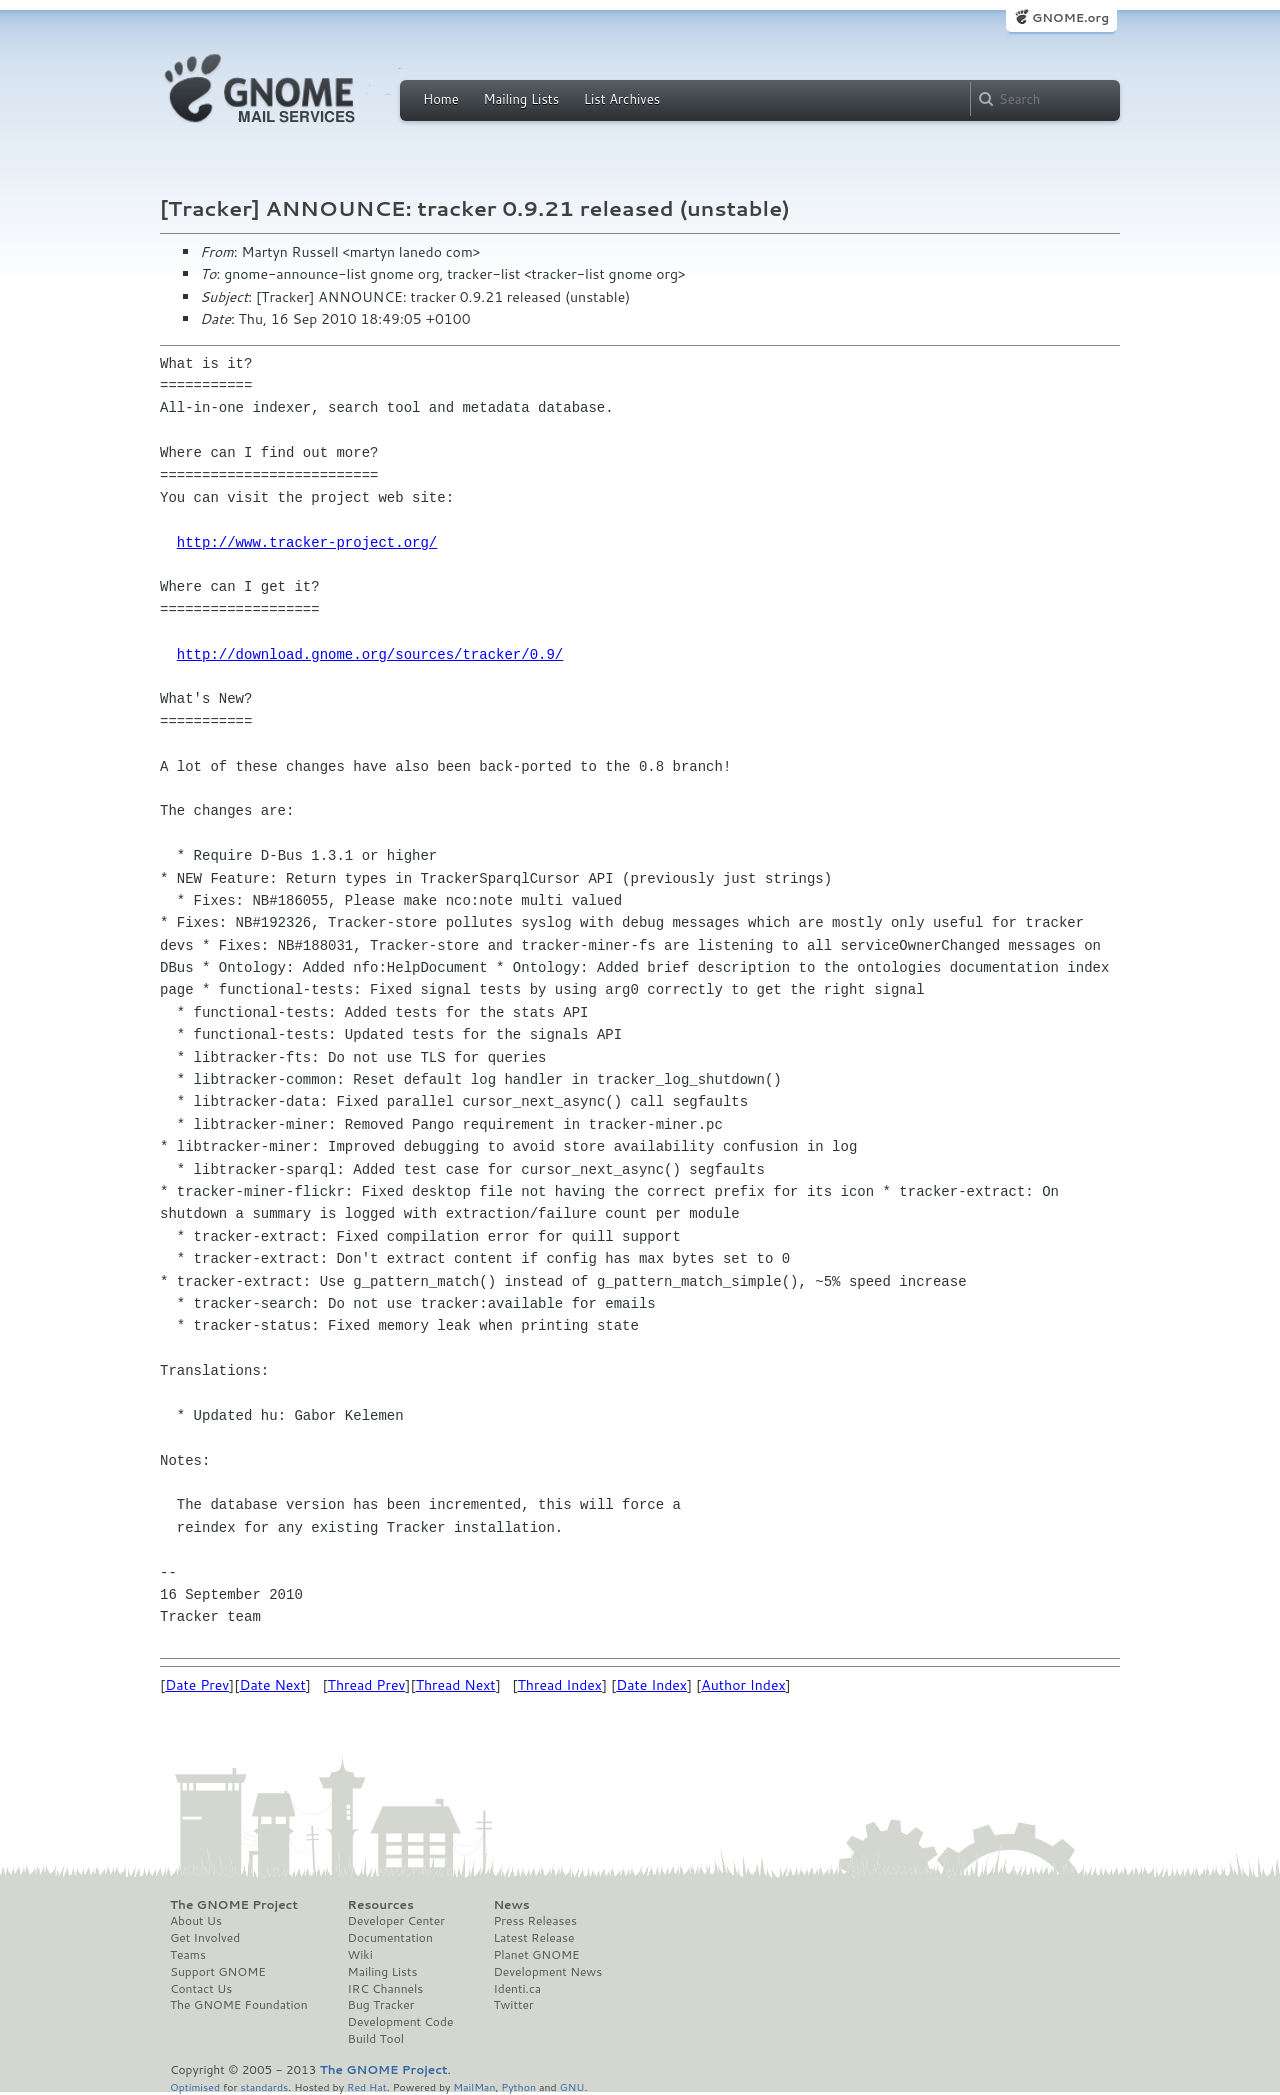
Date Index (651, 1685)
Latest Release (533, 1938)
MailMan (474, 2086)
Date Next (272, 1685)
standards (264, 2086)
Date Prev (197, 1685)
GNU (572, 2086)
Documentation (390, 1938)
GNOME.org (1070, 17)
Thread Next (456, 1685)
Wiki (360, 1955)
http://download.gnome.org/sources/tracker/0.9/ (370, 654)
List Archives (622, 99)
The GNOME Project (234, 1905)
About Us (196, 1921)
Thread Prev (367, 1685)
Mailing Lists (521, 99)
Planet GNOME (536, 1955)
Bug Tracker (381, 2005)
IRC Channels (386, 1989)
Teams (188, 1955)
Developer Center (396, 1921)
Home (441, 99)
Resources (381, 1905)
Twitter (513, 2005)
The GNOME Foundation (239, 2005)
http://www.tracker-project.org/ (307, 542)
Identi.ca (517, 1989)
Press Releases (534, 1921)
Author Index (743, 1685)
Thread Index (560, 1685)
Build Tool (376, 2039)
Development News (547, 1972)
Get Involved (205, 1938)
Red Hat (367, 2086)
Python (518, 2086)
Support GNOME (218, 1972)
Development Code (401, 2022)
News (511, 1905)
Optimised (195, 2086)
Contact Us (201, 1989)
